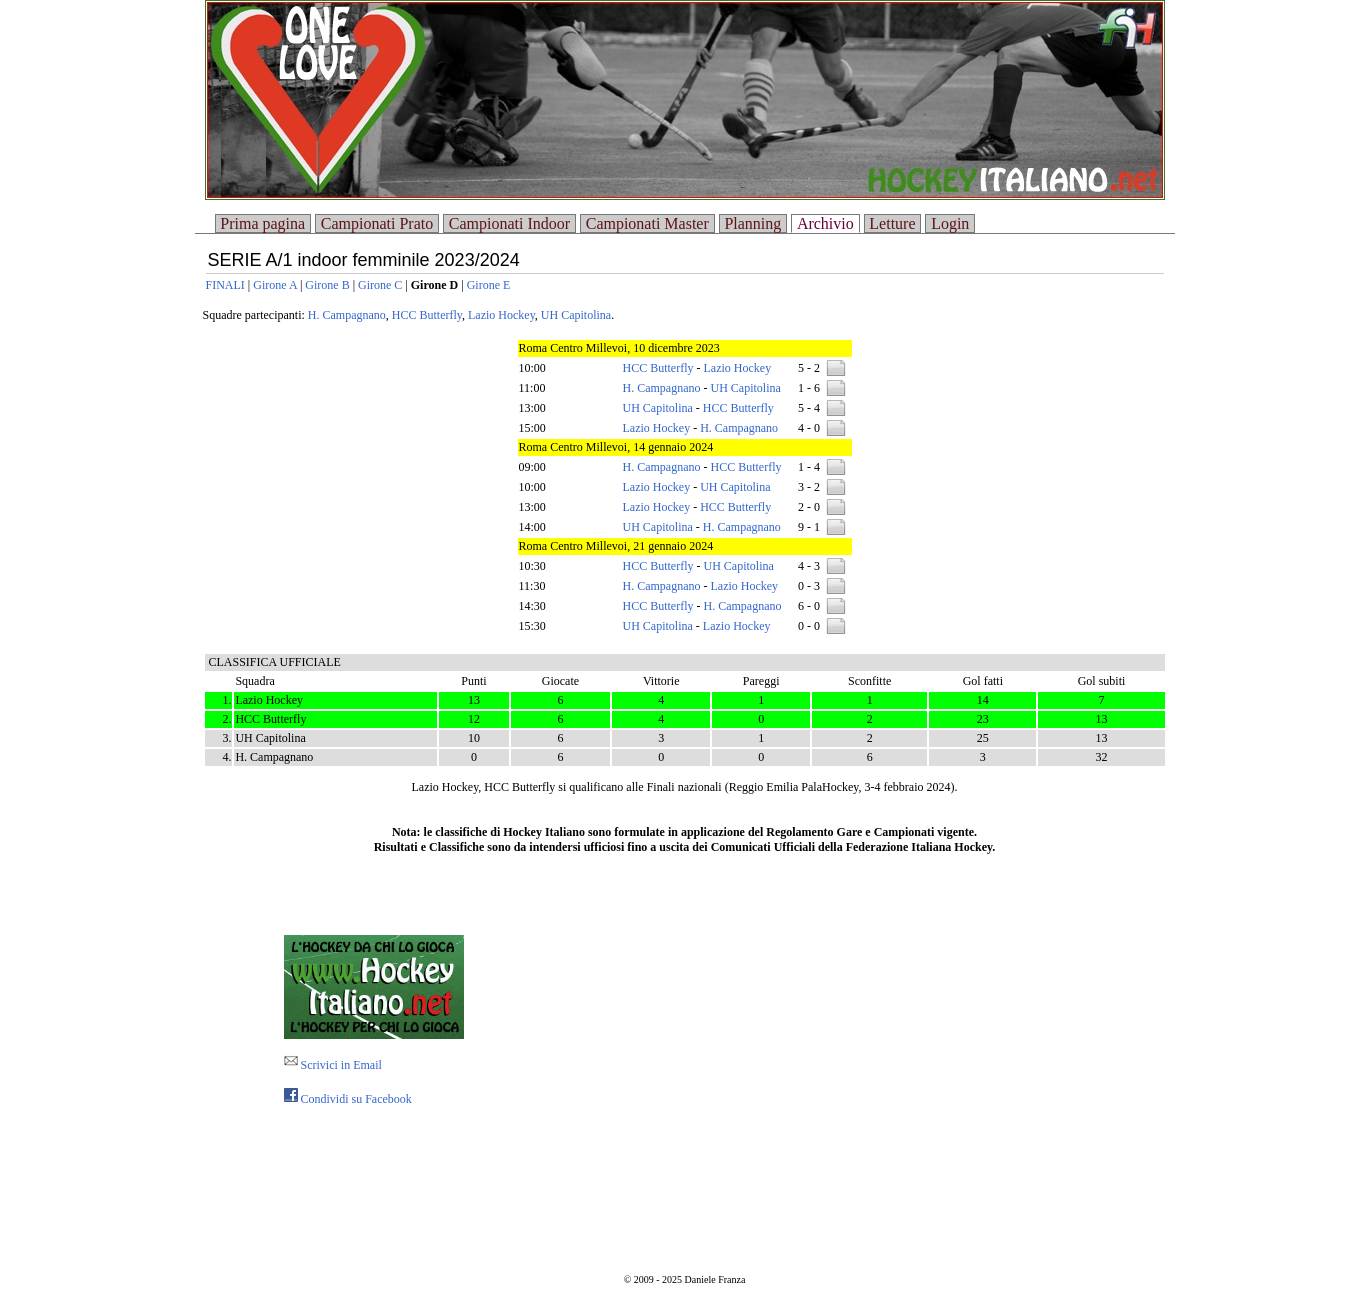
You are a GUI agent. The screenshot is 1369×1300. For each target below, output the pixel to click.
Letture (892, 223)
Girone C (380, 285)
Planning (752, 223)
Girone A (275, 285)
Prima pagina (262, 223)
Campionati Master (647, 223)
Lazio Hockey (501, 315)
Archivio (825, 223)
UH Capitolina (576, 315)
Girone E (489, 285)
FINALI (225, 285)
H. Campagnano (347, 315)
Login (950, 223)
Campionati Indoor (509, 223)
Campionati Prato (377, 223)
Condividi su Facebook (348, 1099)
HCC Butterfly (427, 315)
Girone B (327, 285)
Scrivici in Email (333, 1065)
